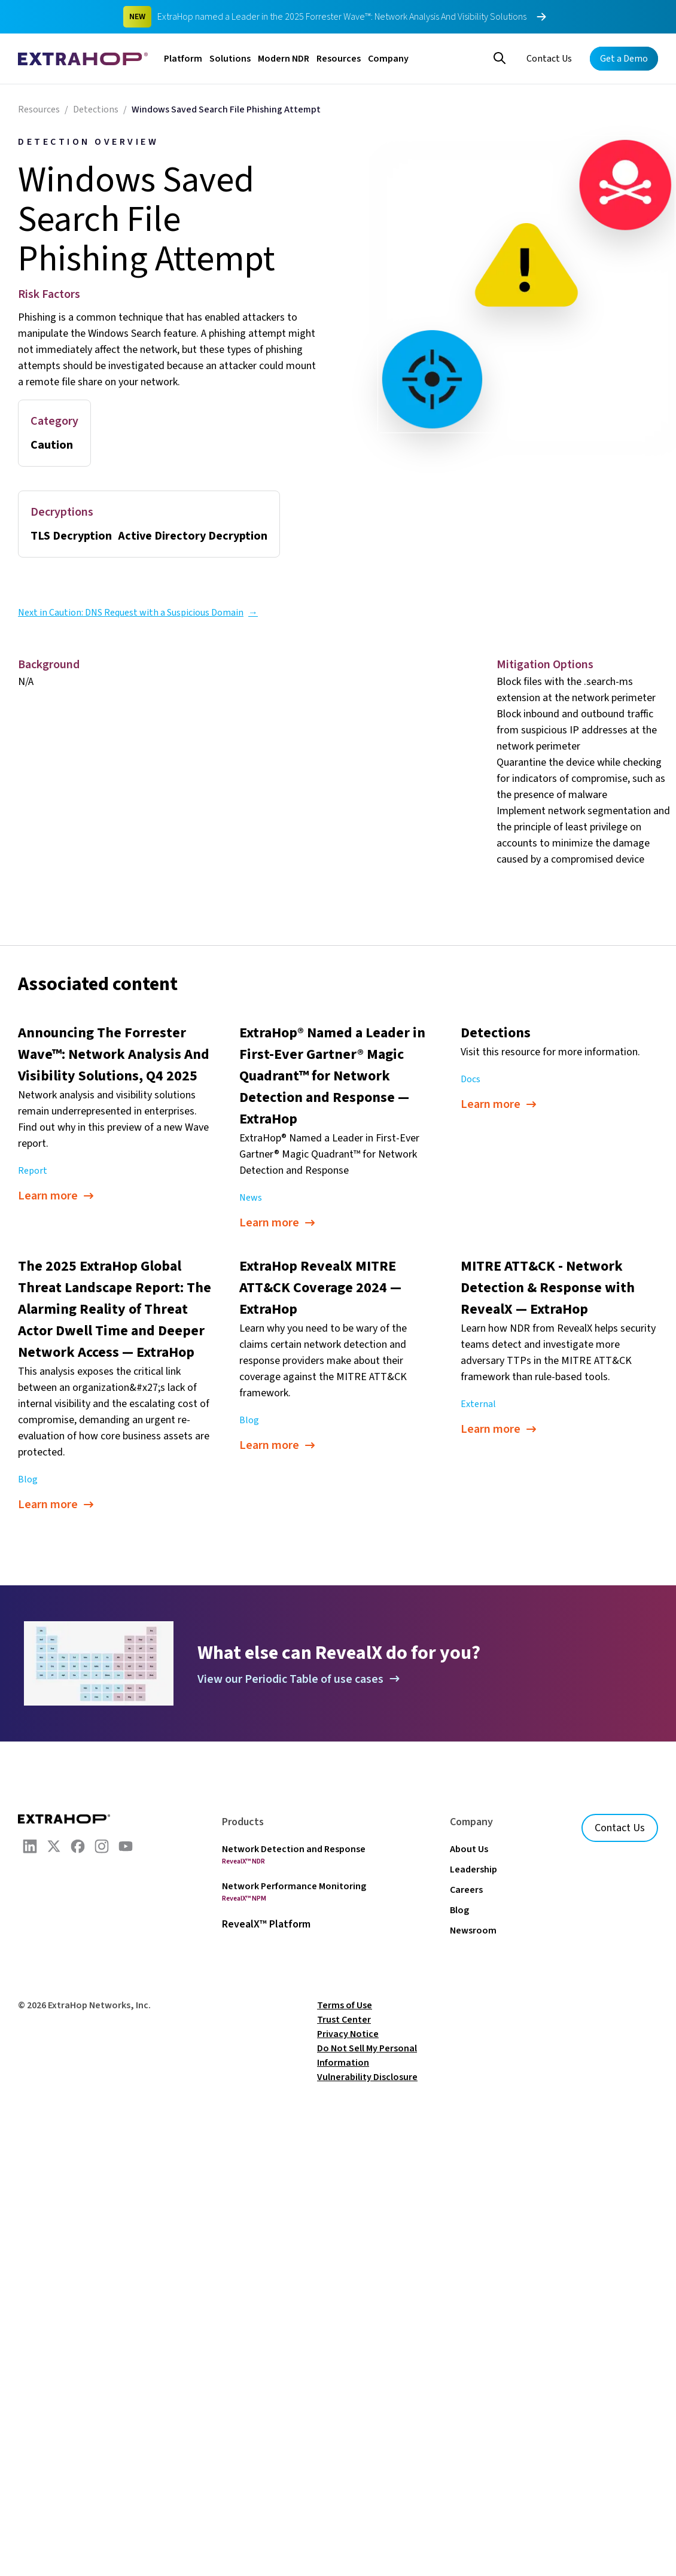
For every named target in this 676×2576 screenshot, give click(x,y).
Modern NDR (283, 58)
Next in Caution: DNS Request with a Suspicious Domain (138, 612)
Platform (183, 58)
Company (388, 58)
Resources (338, 58)
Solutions (230, 58)
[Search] (500, 57)
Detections (95, 109)
